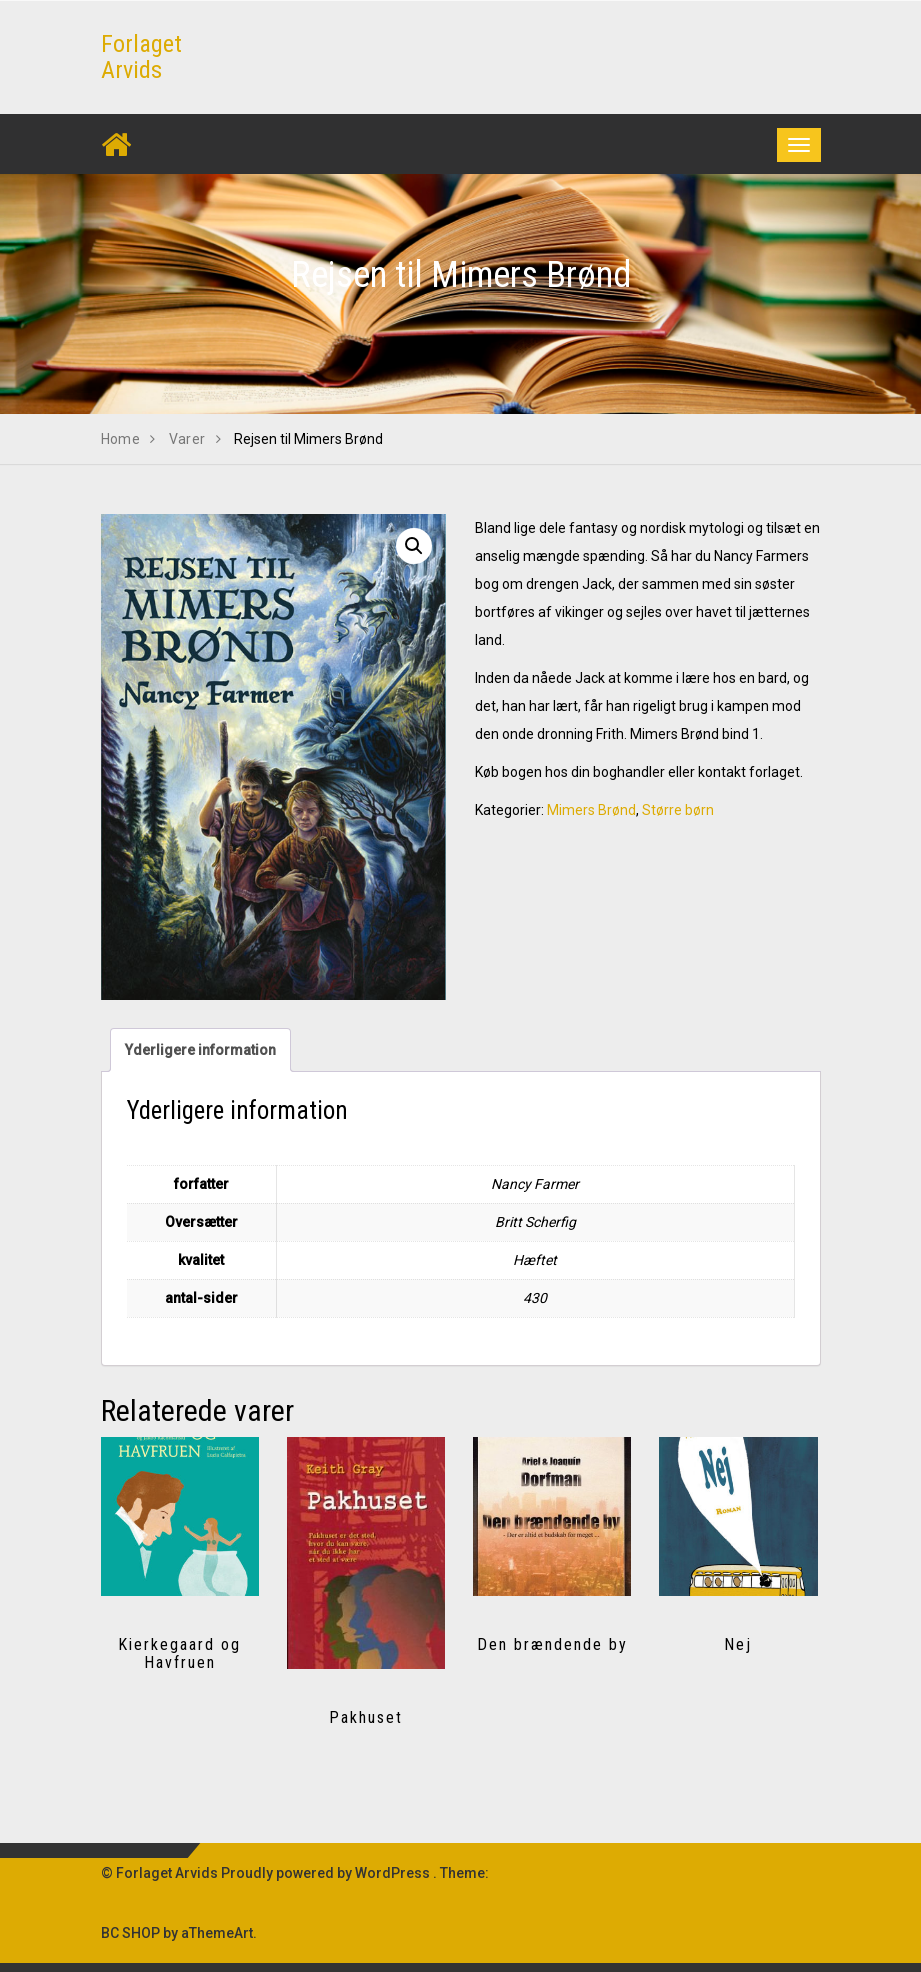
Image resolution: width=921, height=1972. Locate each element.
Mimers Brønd (591, 810)
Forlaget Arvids (141, 57)
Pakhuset (366, 1717)
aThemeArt (217, 1933)
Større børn (678, 810)
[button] (414, 546)
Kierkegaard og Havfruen (179, 1653)
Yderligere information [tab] (200, 1050)
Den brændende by (552, 1644)
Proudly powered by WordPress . (329, 1873)
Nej (738, 1644)
